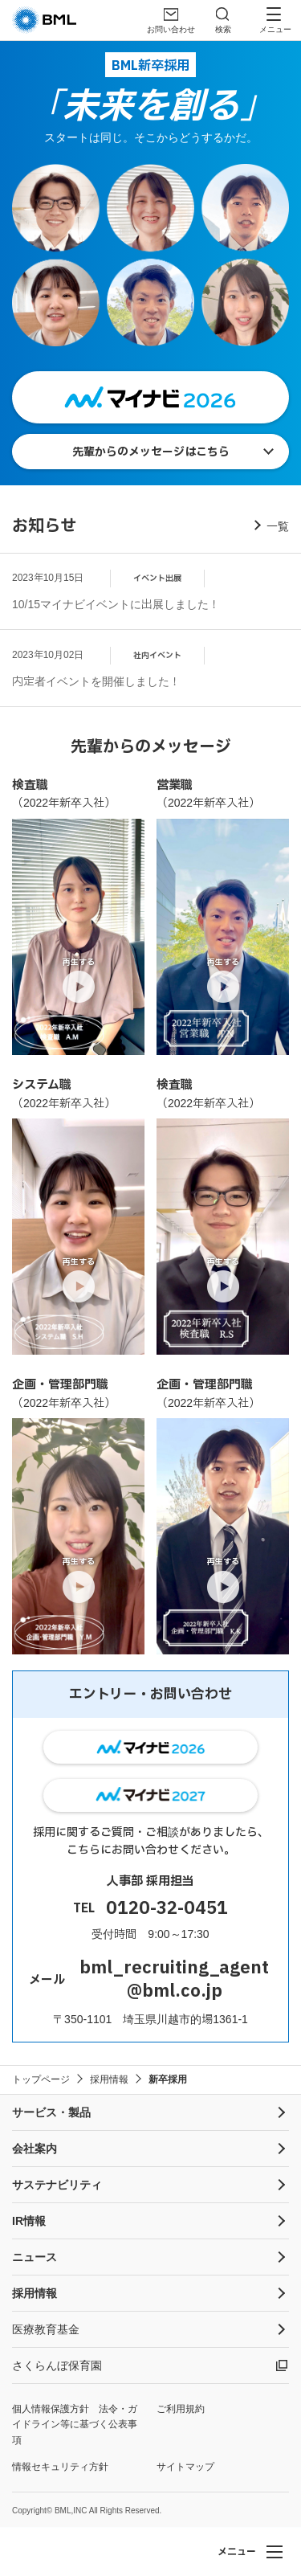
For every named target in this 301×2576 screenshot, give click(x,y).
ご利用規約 (181, 2408)
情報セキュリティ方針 (60, 2466)
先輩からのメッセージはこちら (151, 452)
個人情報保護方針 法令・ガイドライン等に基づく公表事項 (74, 2424)
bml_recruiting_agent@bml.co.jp (174, 1980)
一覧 (277, 526)
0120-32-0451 (167, 1908)
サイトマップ (185, 2466)
